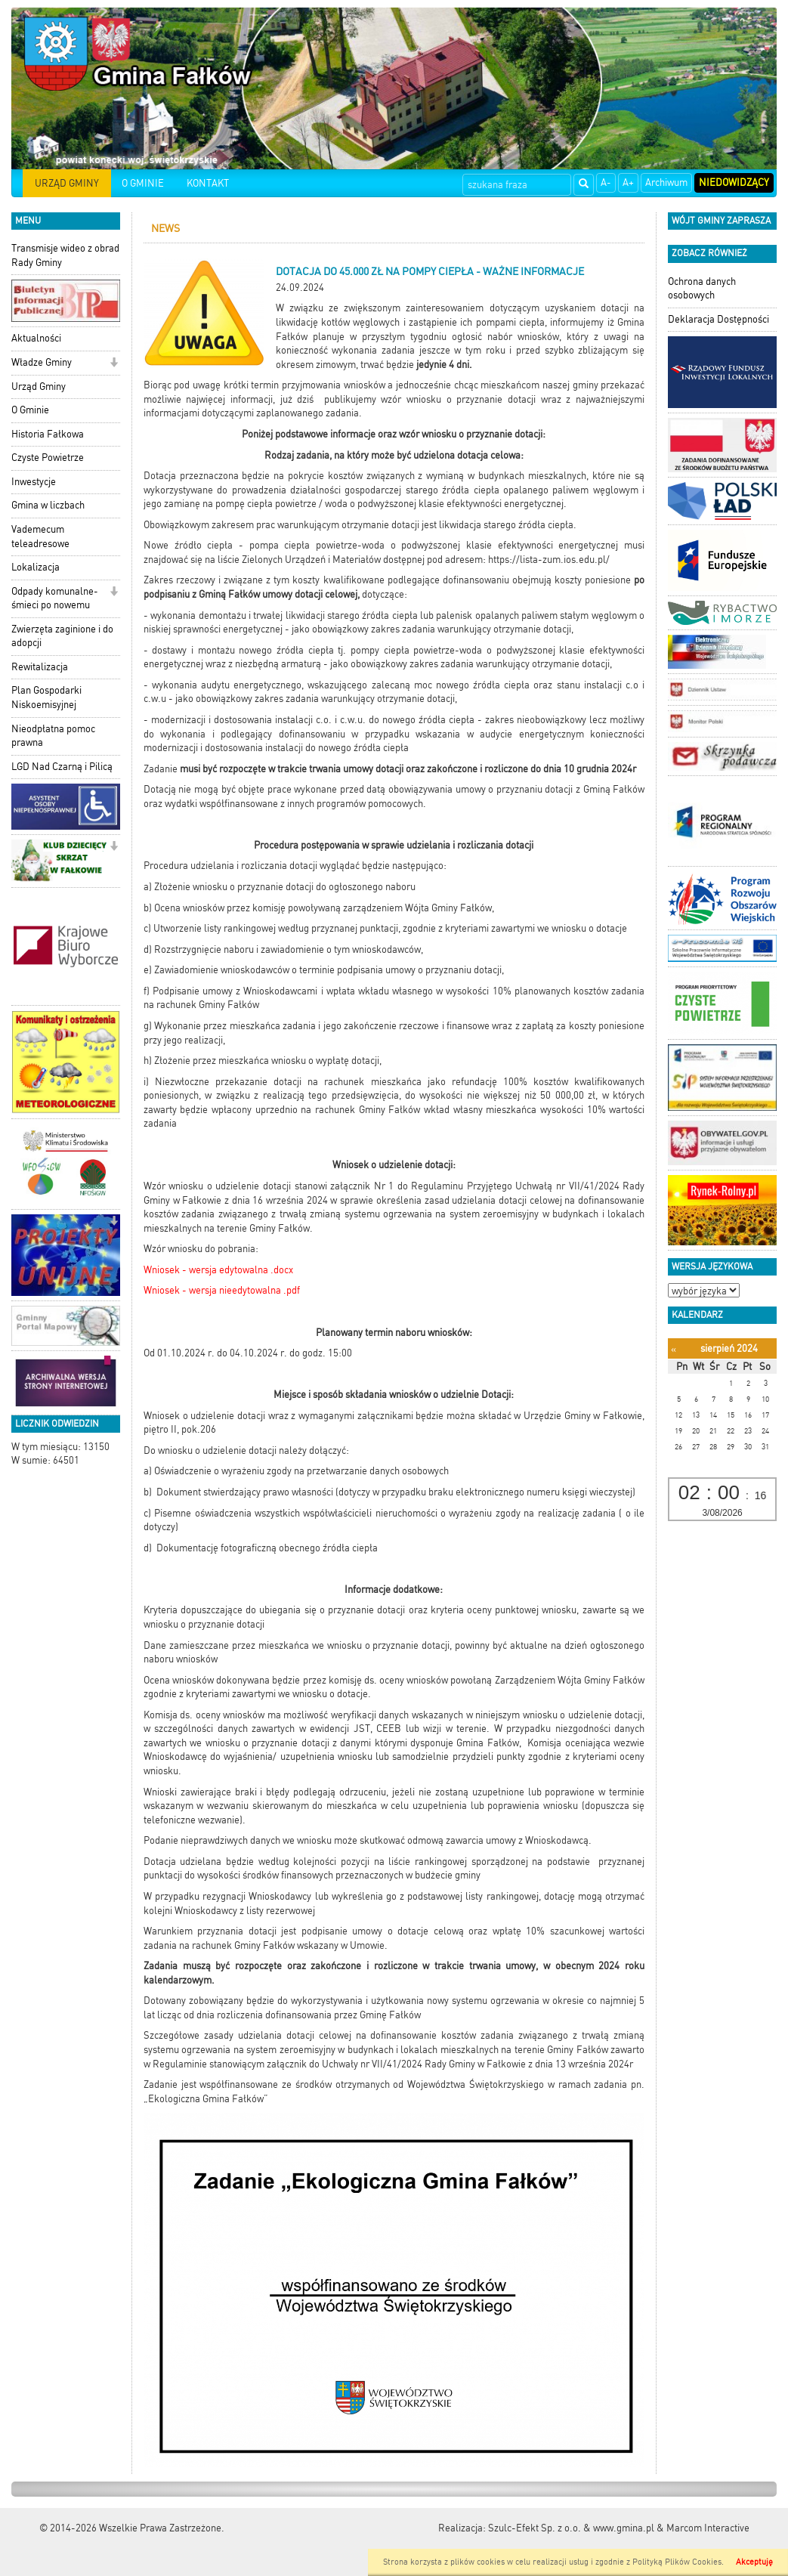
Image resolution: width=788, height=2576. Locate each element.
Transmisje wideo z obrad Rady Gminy (65, 255)
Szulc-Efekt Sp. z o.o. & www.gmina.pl (571, 2528)
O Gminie (30, 410)
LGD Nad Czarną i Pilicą (62, 766)
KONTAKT (208, 183)
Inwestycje (33, 481)
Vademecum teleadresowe (40, 536)
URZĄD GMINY (67, 183)
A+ (628, 182)
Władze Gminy (41, 362)
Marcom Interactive (707, 2528)
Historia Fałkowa (47, 434)
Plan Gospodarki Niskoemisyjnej (46, 697)
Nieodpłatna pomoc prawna (53, 736)
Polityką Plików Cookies (677, 2562)
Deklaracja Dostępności (718, 319)
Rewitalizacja (39, 667)
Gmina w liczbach (48, 505)
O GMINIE (143, 183)
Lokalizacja (35, 567)
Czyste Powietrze (47, 457)
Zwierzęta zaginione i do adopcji (62, 636)
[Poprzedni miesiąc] (673, 1349)
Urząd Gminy (38, 386)
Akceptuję (754, 2562)
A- (606, 182)
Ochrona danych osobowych (702, 289)
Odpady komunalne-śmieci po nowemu (54, 598)
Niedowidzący (734, 182)
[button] (113, 363)
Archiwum (666, 182)
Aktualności (36, 338)
